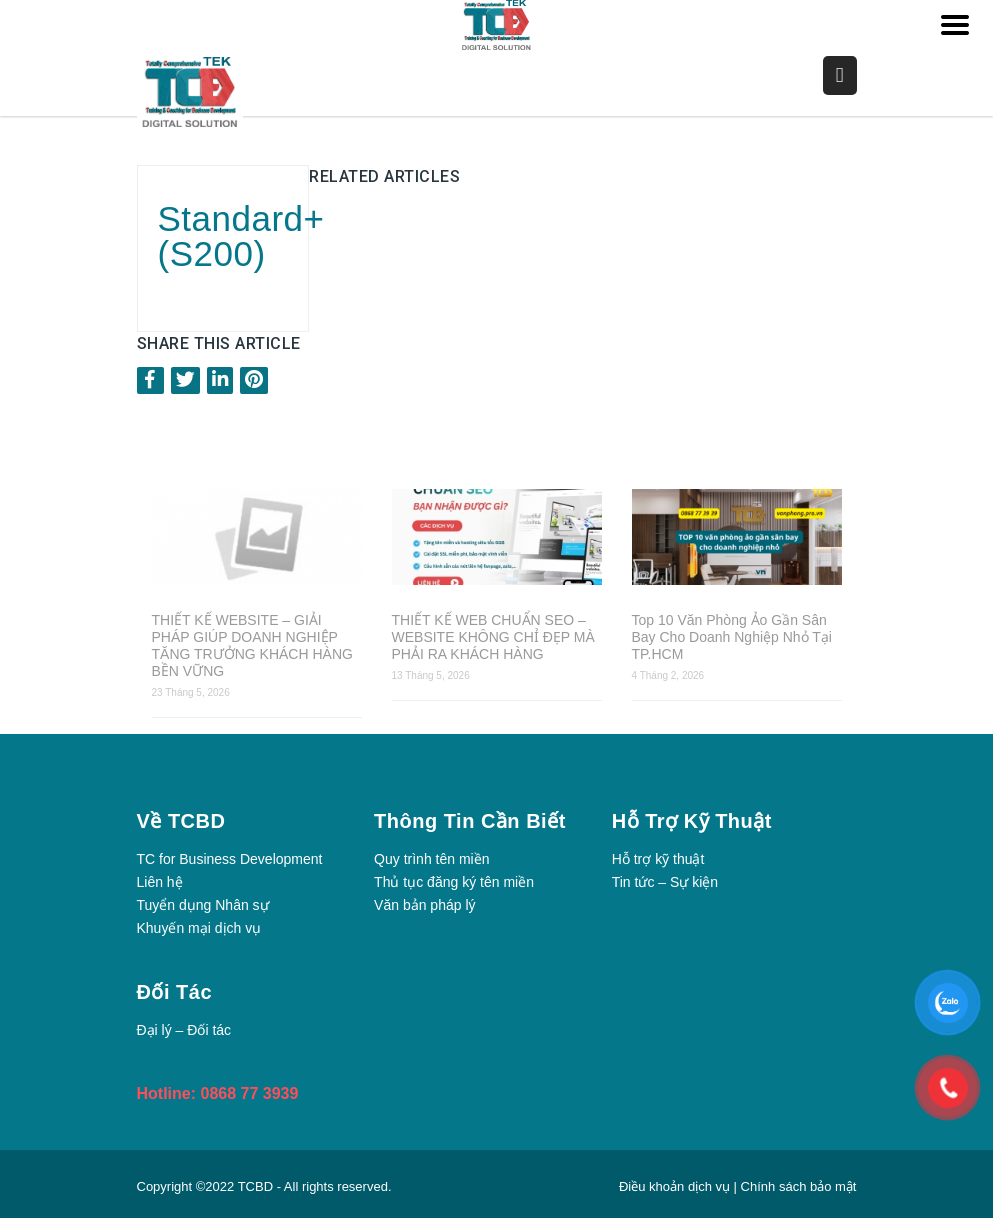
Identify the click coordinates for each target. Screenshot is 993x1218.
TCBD (255, 1186)
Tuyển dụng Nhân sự (203, 905)
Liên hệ (160, 882)
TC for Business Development (230, 859)
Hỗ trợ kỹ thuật (658, 859)
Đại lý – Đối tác (184, 1030)
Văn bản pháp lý (424, 905)
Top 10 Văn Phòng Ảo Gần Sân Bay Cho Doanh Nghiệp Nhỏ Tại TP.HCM (732, 637)
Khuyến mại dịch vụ (199, 928)
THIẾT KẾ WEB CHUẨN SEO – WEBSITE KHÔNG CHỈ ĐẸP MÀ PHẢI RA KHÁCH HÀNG (493, 637)
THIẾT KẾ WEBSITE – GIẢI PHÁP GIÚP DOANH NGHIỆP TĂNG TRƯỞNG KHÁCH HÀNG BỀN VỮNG (252, 645)
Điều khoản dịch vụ (676, 1186)
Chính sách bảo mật (799, 1186)
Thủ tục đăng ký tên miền (454, 882)
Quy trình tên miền (431, 859)
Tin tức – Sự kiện (665, 882)
